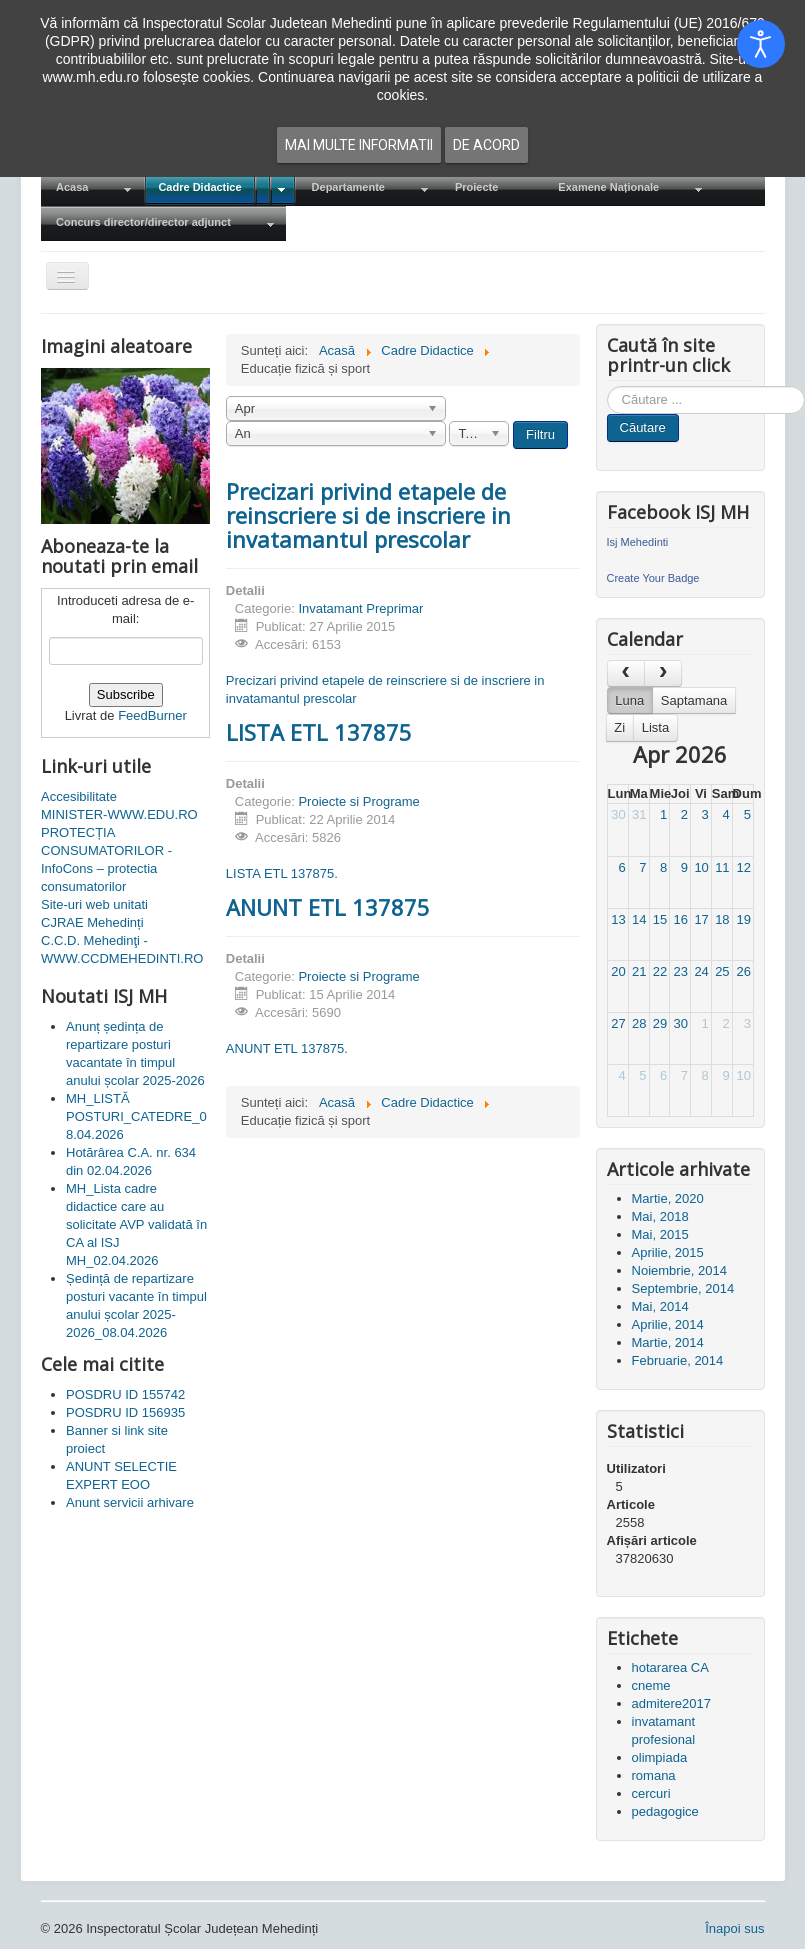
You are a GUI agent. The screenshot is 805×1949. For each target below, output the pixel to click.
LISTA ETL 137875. (282, 873)
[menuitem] (92, 188)
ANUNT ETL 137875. (287, 1048)
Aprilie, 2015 (668, 1252)
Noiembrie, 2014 (679, 1270)
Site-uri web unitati (94, 904)
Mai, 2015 (660, 1234)
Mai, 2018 (660, 1216)
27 (618, 1023)
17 (701, 919)
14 (639, 919)
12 (743, 867)
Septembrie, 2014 (683, 1288)
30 (618, 814)
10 (701, 867)
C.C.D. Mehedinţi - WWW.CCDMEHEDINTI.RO (122, 949)
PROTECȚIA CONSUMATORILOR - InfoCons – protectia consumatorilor (106, 859)
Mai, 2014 (660, 1306)
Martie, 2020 (668, 1198)
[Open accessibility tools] (761, 44)
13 (618, 919)
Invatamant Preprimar (360, 608)
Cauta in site (607, 386)
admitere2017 (672, 1703)
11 (722, 867)
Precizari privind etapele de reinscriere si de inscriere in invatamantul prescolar (368, 515)
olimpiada (660, 1757)
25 (722, 971)
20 (618, 971)
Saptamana (694, 700)
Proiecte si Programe (358, 801)
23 (681, 971)
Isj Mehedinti (638, 542)
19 (743, 919)
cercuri (651, 1793)
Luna (629, 700)
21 (639, 971)
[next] (663, 673)
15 (660, 919)
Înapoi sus (734, 1928)
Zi (619, 727)
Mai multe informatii (359, 145)
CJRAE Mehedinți (92, 922)
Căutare (643, 427)
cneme (651, 1685)
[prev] (626, 673)
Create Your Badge (653, 578)
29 (660, 1023)
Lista (655, 727)
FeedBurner (152, 715)
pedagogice (665, 1811)
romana (654, 1775)
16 (681, 919)
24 (701, 971)
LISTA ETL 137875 (319, 732)
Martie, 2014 (668, 1342)
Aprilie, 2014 (668, 1324)
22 (660, 971)
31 (639, 814)
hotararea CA (670, 1667)
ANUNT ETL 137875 (328, 907)
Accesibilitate (79, 796)
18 (722, 919)
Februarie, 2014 (678, 1360)
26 (743, 971)
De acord (486, 145)
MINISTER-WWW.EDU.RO (119, 814)
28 (639, 1023)
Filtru (540, 434)
